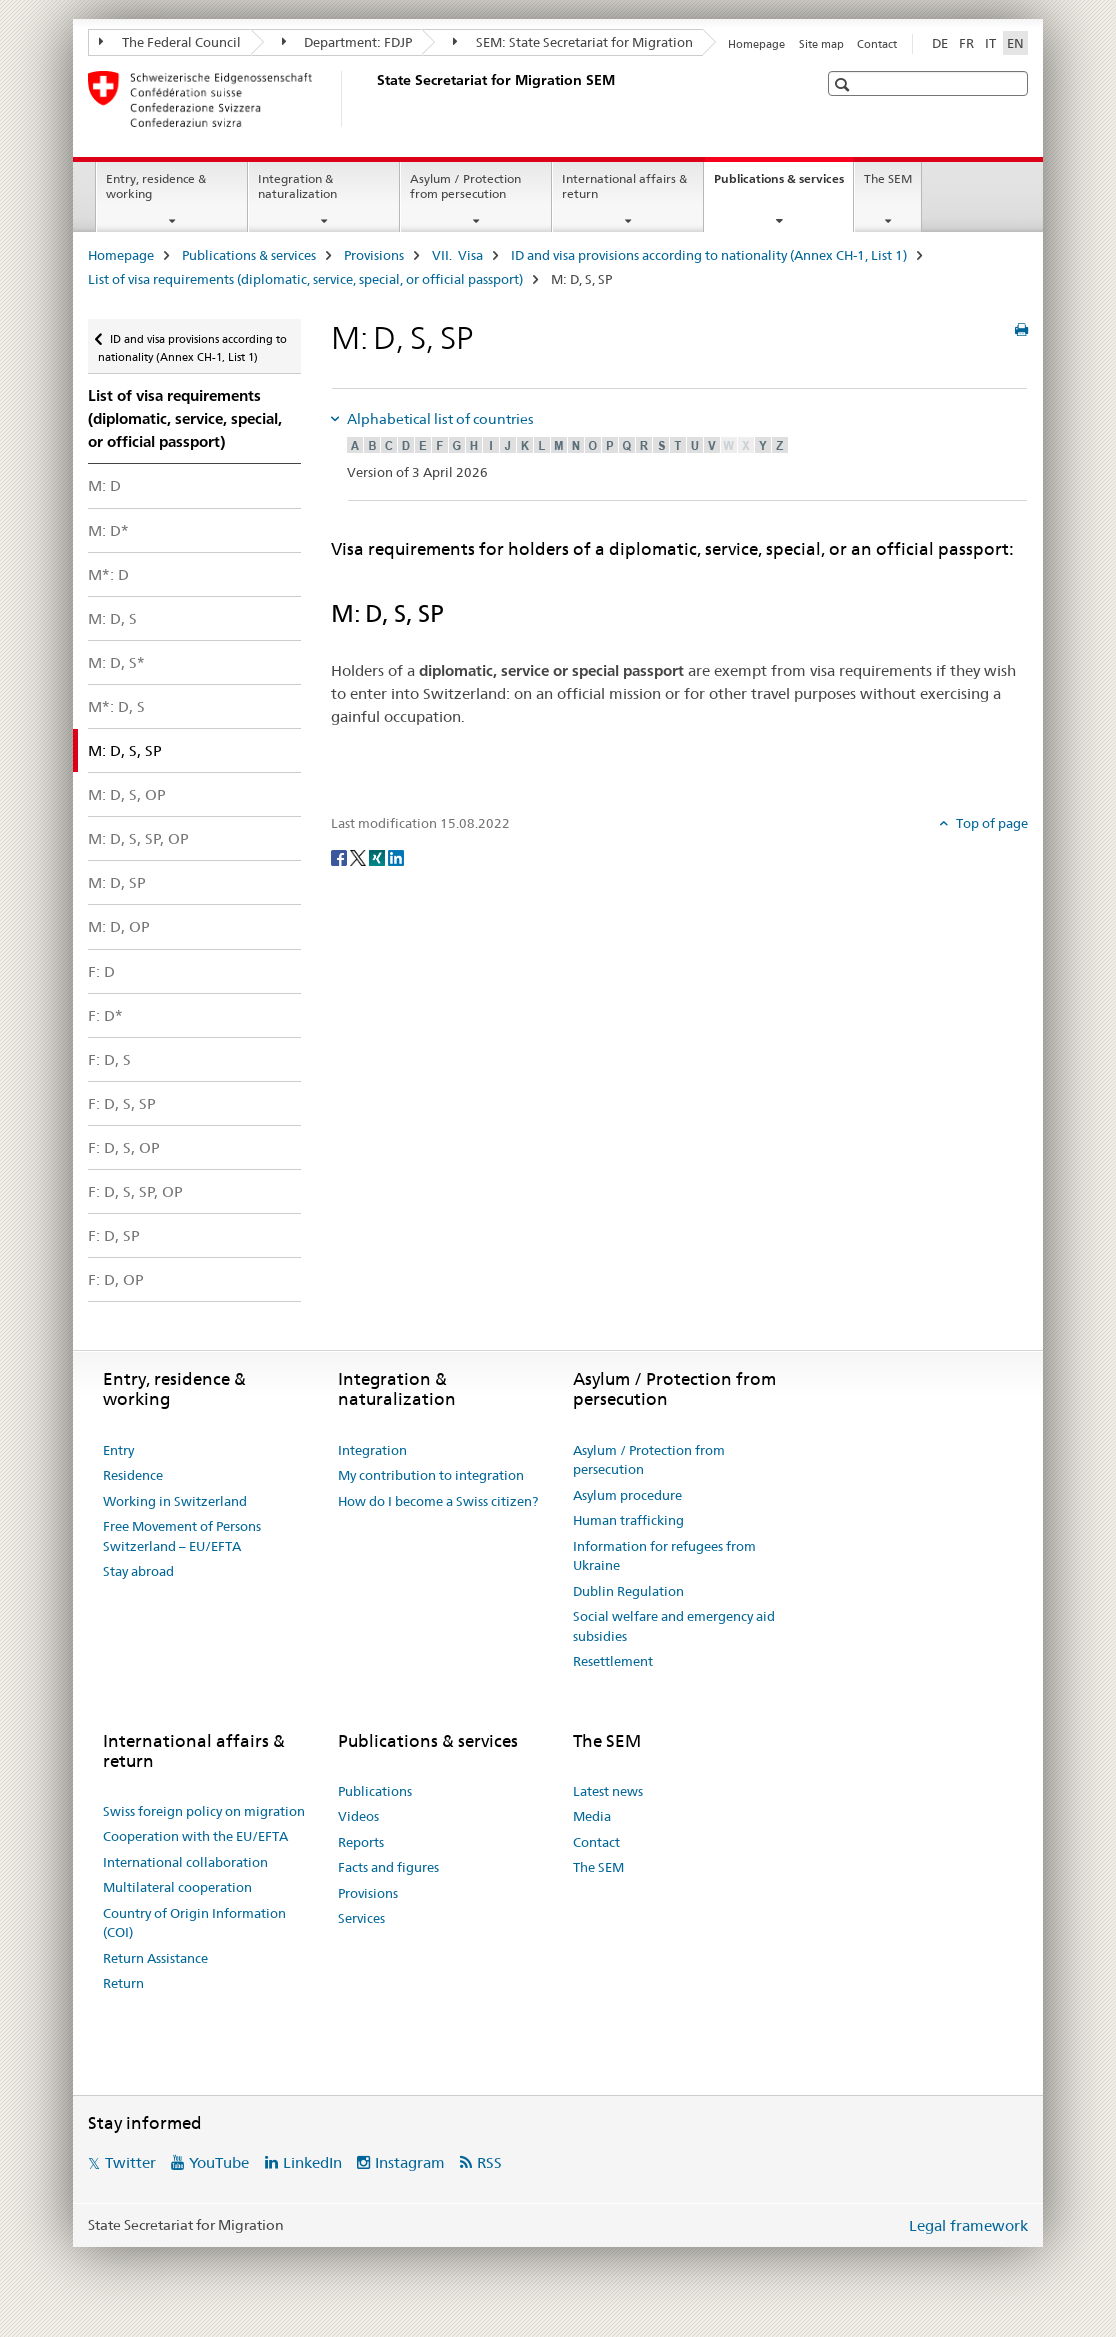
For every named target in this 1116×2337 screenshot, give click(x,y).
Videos (358, 1816)
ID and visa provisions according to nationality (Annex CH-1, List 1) (709, 255)
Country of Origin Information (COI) (194, 1923)
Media (592, 1816)
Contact (877, 44)
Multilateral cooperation (177, 1887)
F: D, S (109, 1059)
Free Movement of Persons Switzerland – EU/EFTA (182, 1536)
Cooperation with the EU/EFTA (195, 1836)
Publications (375, 1791)
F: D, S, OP (124, 1147)
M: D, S (112, 618)
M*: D (108, 574)
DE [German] (940, 43)
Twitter (130, 2162)
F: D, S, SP (122, 1103)
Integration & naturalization (297, 186)
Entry (118, 1450)
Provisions (374, 255)
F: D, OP (116, 1279)
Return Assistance (155, 1958)
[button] (844, 84)
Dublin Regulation (628, 1591)
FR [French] (966, 43)
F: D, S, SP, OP (135, 1191)
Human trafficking (628, 1520)
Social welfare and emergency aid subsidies (674, 1626)
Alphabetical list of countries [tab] (439, 419)
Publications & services (783, 185)
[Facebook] (340, 856)
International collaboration (185, 1862)
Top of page (990, 823)
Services (361, 1918)
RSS (489, 2162)
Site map (821, 44)
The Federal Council (170, 42)
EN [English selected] (1015, 43)
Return (123, 1983)
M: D (104, 485)
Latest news (608, 1791)
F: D (101, 971)
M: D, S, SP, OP (138, 838)
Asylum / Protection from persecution (465, 186)
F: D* (105, 1015)
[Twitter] (359, 856)
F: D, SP (114, 1235)
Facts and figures (388, 1867)
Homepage (756, 44)
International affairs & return (624, 186)
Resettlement (613, 1661)
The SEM (888, 178)
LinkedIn (312, 2162)
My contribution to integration (431, 1475)
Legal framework (968, 2225)
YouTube (219, 2162)
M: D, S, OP (127, 794)
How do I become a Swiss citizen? (438, 1501)
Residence (133, 1475)
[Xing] (378, 856)
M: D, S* (116, 662)
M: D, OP (119, 926)
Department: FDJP (347, 42)
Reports (361, 1842)
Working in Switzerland (175, 1501)
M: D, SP (117, 882)
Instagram (410, 2162)
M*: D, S (116, 706)
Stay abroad (138, 1571)
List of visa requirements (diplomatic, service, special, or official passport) (305, 279)
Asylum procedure (627, 1495)
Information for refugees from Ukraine (664, 1556)
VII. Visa (457, 255)
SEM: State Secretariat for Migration (573, 42)
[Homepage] (373, 99)
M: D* (108, 530)
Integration (372, 1450)
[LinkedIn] (396, 856)
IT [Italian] (990, 43)
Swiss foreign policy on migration (204, 1811)
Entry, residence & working (156, 186)
